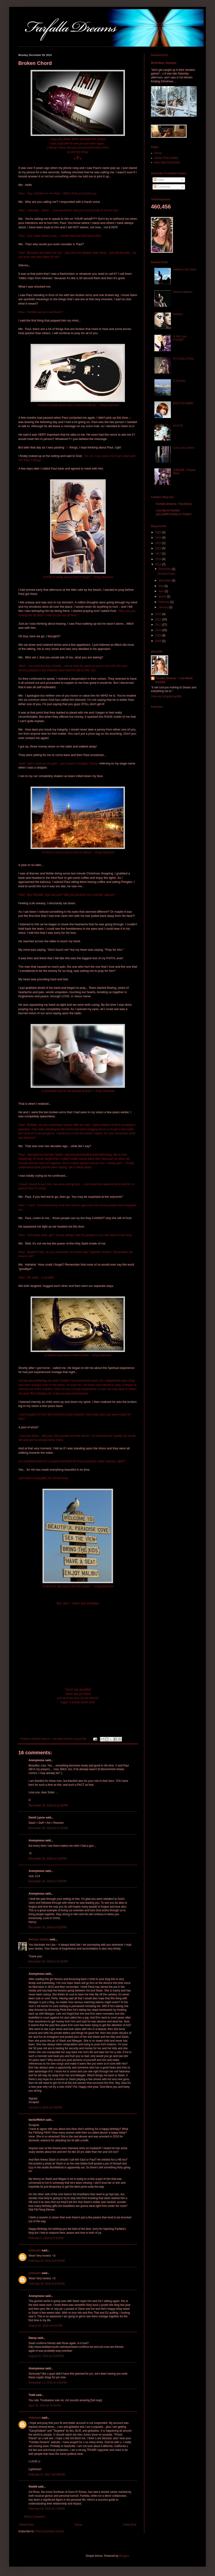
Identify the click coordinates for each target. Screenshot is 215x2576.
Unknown (35, 2250)
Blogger (124, 2555)
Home (78, 2524)
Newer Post (26, 2524)
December (165, 569)
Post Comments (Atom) (49, 2531)
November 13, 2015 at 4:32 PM (47, 2382)
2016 (158, 559)
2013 (158, 614)
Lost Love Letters (183, 447)
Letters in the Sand (184, 269)
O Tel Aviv (179, 380)
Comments (161, 186)
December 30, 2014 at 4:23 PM (47, 1858)
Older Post (129, 2524)
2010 (158, 630)
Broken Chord (166, 573)
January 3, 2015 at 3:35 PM (45, 2107)
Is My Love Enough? (179, 338)
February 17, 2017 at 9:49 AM (46, 2474)
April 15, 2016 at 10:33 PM (45, 2405)
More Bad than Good (167, 162)
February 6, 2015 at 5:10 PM (46, 2238)
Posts (158, 179)
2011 (158, 624)
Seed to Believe (182, 292)
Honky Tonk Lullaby (166, 157)
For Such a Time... (184, 358)
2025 (158, 537)
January (164, 607)
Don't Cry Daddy (183, 403)
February (164, 602)
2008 (158, 641)
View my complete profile (166, 696)
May (161, 586)
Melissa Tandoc (39, 1939)
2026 (158, 532)
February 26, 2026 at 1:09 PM (47, 2508)
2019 (158, 543)
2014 (158, 564)
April (162, 591)
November (165, 580)
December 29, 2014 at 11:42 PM (48, 1805)
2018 (158, 548)
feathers (178, 314)
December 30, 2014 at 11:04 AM (48, 1828)
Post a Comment (34, 2516)
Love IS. (178, 425)
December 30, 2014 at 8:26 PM (47, 1927)
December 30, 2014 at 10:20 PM (48, 1961)
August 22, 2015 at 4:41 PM (45, 2325)
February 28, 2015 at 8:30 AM (46, 2260)
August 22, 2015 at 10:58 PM (46, 2356)
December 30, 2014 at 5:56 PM (47, 1881)
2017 (158, 553)
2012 (158, 619)
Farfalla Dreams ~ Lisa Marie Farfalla (174, 680)
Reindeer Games (163, 63)
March (163, 596)
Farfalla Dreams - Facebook (174, 503)
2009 (158, 635)
